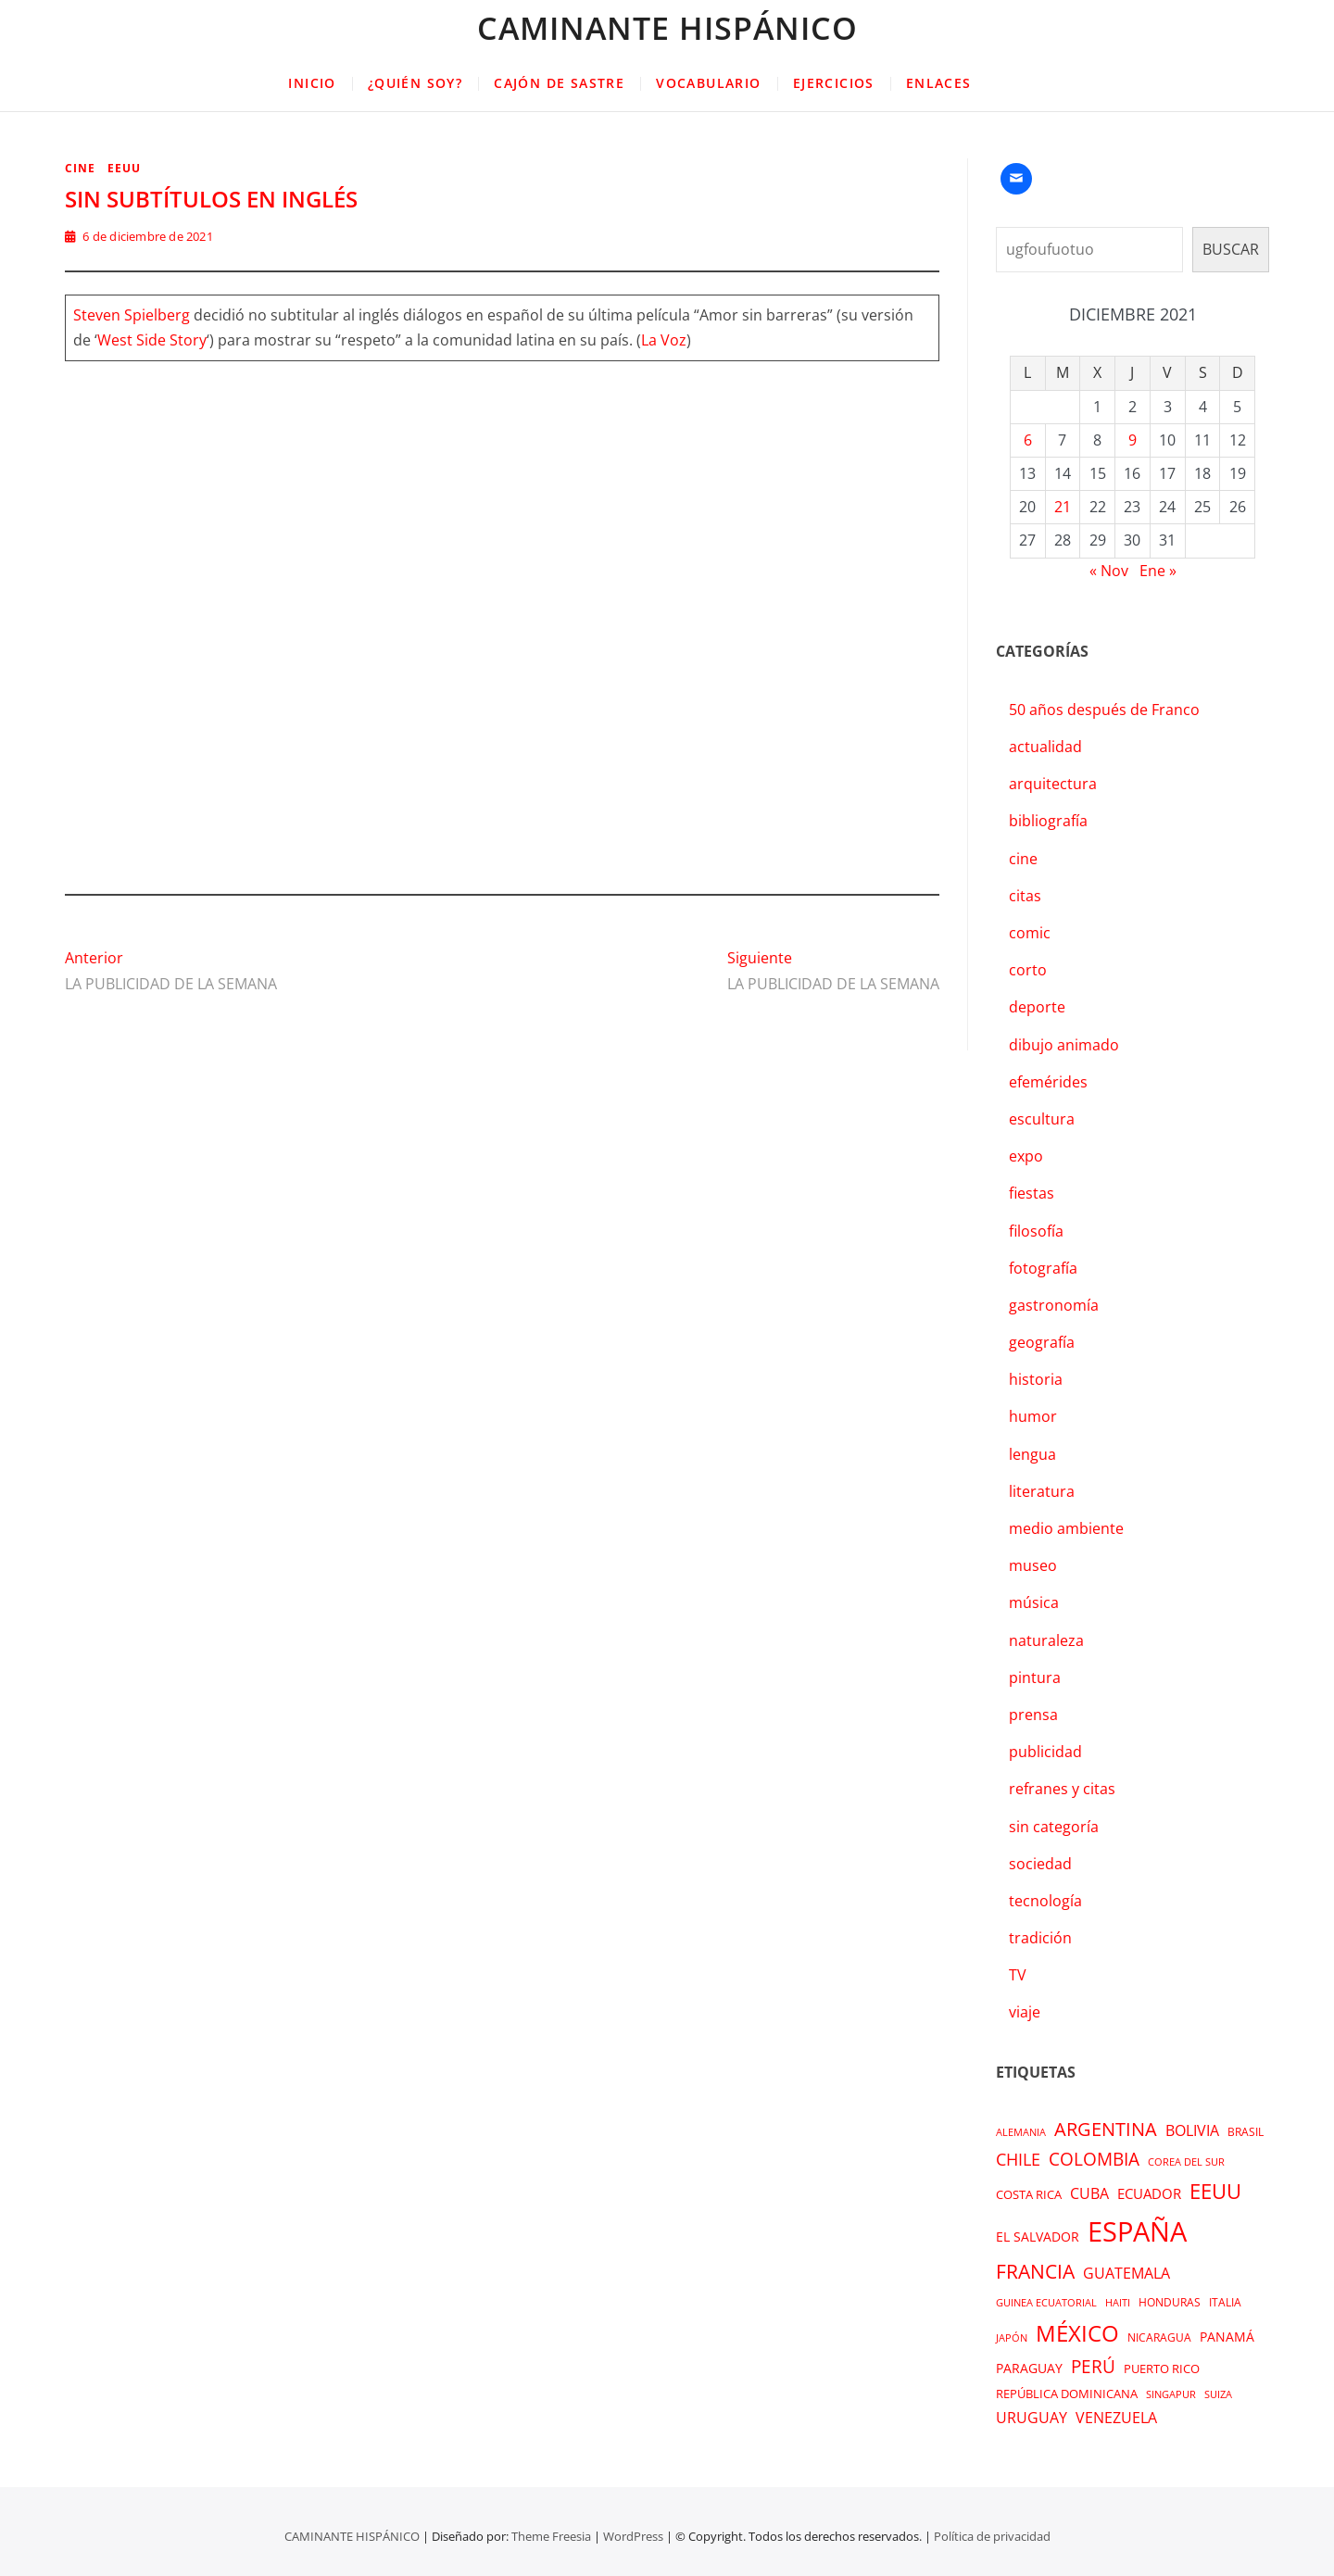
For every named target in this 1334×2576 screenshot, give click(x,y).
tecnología (1045, 1901)
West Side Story (152, 340)
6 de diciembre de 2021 (139, 236)
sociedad (1040, 1863)
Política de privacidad (992, 2536)
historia (1036, 1379)
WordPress (633, 2536)
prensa (1033, 1714)
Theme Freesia (551, 2536)
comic (1030, 933)
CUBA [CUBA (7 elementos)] (1089, 2193)
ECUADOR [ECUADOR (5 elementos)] (1149, 2193)
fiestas (1031, 1193)
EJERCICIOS (834, 83)
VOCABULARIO (708, 83)
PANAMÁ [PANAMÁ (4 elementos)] (1227, 2336)
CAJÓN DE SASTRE (559, 83)
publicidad (1045, 1751)
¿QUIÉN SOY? (415, 83)
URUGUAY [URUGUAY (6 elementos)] (1031, 2417)
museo (1033, 1565)
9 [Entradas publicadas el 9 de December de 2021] (1132, 440)
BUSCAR (1230, 249)
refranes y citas (1062, 1788)
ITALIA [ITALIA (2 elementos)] (1225, 2302)
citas (1025, 896)
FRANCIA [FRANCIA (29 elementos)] (1035, 2270)
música (1034, 1602)
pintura (1035, 1677)
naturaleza (1046, 1640)
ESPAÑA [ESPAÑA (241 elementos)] (1137, 2231)
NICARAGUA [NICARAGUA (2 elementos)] (1159, 2337)
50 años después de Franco (1104, 709)
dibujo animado (1064, 1045)
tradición (1040, 1938)
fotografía (1043, 1268)
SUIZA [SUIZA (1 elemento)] (1218, 2394)
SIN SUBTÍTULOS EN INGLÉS (211, 198)
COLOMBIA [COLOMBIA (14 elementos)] (1094, 2158)
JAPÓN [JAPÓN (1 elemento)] (1011, 2337)
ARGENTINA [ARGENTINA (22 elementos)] (1105, 2129)
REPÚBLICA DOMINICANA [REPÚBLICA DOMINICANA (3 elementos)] (1067, 2393)
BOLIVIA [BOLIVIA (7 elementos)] (1192, 2130)
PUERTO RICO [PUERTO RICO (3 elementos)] (1162, 2368)
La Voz (663, 340)
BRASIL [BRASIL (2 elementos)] (1245, 2132)
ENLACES (939, 83)
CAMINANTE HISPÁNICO (667, 27)
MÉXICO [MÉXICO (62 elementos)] (1077, 2333)
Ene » (1158, 570)
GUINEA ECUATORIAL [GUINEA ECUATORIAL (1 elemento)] (1046, 2302)
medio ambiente (1066, 1528)
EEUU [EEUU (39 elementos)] (1215, 2191)
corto (1028, 970)
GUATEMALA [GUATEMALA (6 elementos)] (1126, 2273)
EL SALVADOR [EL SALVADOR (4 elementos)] (1037, 2236)
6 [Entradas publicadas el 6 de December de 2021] (1028, 440)
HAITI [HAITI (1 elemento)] (1117, 2302)
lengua (1032, 1454)
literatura (1042, 1491)
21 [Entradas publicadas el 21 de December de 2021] (1062, 506)
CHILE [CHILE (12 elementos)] (1018, 2159)
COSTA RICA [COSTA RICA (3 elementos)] (1029, 2194)
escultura (1042, 1119)
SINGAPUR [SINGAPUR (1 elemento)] (1171, 2394)
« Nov (1108, 570)
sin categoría (1054, 1826)
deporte (1037, 1007)
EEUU (124, 168)
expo (1026, 1156)
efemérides (1048, 1082)
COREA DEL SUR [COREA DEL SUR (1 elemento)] (1186, 2161)
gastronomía (1054, 1305)
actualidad (1045, 746)
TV (1017, 1975)
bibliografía (1048, 820)
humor (1033, 1416)
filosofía (1036, 1231)
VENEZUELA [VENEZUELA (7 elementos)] (1116, 2417)
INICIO (311, 83)
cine (80, 168)
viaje (1024, 2012)
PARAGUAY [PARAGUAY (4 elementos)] (1029, 2368)
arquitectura (1053, 783)
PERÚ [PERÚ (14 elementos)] (1093, 2366)
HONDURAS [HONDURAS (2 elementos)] (1170, 2302)
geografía (1042, 1342)
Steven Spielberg (131, 315)
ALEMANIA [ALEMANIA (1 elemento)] (1021, 2132)
